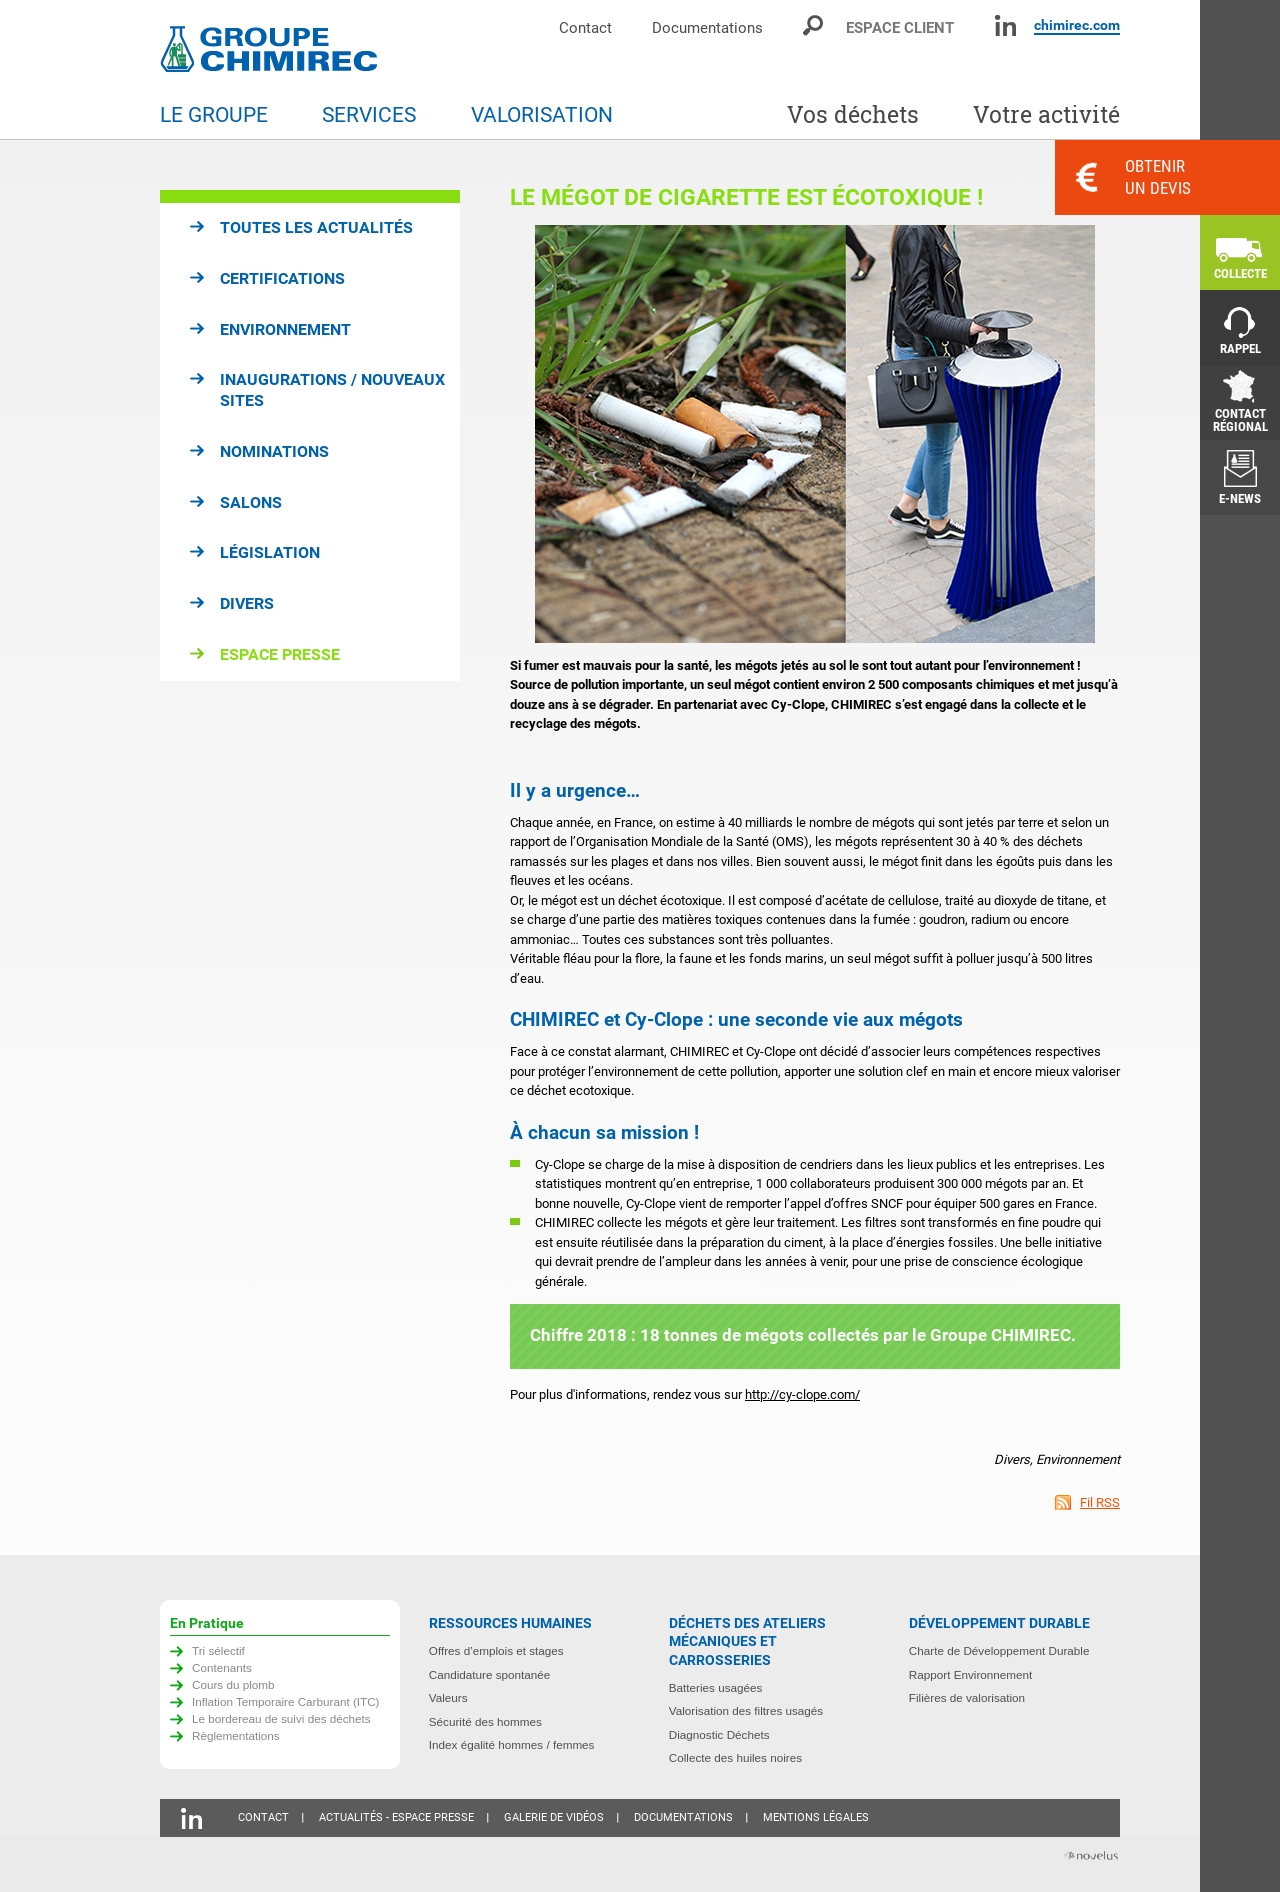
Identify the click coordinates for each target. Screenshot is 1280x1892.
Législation (270, 552)
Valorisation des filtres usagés (746, 1710)
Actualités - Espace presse (396, 1817)
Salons (251, 502)
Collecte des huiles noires (735, 1757)
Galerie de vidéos (554, 1817)
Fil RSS (1100, 1502)
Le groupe (214, 115)
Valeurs (448, 1697)
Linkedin (1005, 25)
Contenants (222, 1667)
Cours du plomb (233, 1684)
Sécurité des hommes (485, 1721)
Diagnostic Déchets (719, 1734)
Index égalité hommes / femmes (512, 1744)
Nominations (274, 451)
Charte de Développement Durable (999, 1650)
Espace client (900, 27)
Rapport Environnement (970, 1674)
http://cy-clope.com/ (802, 1394)
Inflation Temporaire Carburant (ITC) (286, 1701)
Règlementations (236, 1735)
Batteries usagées (716, 1687)
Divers (247, 603)
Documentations (707, 27)
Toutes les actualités (316, 227)
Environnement (285, 329)
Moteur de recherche (814, 25)
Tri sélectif (218, 1650)
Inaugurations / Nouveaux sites (332, 390)
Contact (585, 27)
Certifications (282, 278)
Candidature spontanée (490, 1674)
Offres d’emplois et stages (496, 1650)
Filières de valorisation (967, 1697)
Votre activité (1046, 114)
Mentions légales (816, 1817)
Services (369, 115)
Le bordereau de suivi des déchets (281, 1718)
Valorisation (542, 115)
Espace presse (280, 654)
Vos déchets (853, 114)
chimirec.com (1077, 25)
